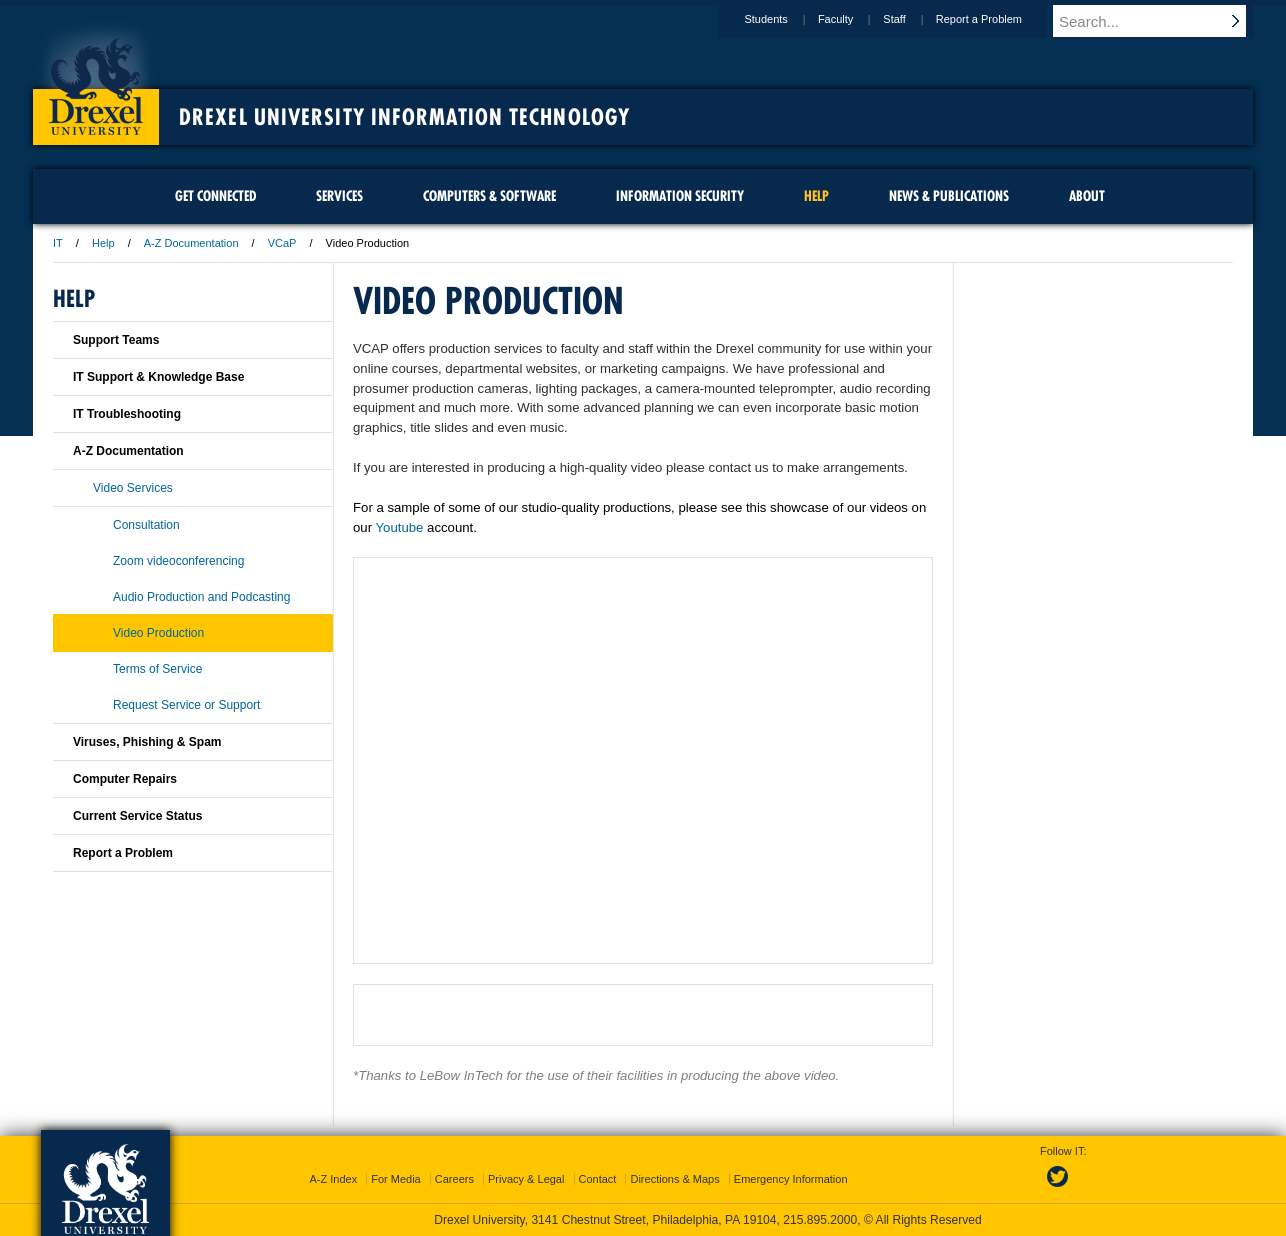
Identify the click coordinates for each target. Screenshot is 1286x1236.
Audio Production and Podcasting (201, 597)
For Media (396, 1179)
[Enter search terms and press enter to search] (1162, 21)
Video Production (158, 633)
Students (784, 19)
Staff (913, 19)
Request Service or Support (186, 705)
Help (103, 243)
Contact (598, 1179)
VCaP (282, 243)
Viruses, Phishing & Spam (147, 742)
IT (58, 243)
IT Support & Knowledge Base (158, 377)
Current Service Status (137, 816)
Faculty (854, 19)
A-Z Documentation (191, 243)
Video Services (133, 488)
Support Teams (116, 340)
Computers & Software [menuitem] (489, 196)
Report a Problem (998, 19)
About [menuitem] (1087, 196)
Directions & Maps (674, 1179)
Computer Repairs (125, 779)
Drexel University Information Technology (404, 117)
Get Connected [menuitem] (215, 196)
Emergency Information (791, 1179)
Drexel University (96, 80)
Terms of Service (157, 669)
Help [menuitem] (816, 196)
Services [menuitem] (339, 196)
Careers (454, 1179)
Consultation (146, 525)
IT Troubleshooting (127, 414)
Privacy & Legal (526, 1179)
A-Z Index (333, 1179)
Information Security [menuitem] (680, 196)
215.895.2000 (820, 1220)
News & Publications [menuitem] (949, 196)
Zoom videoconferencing (178, 561)
